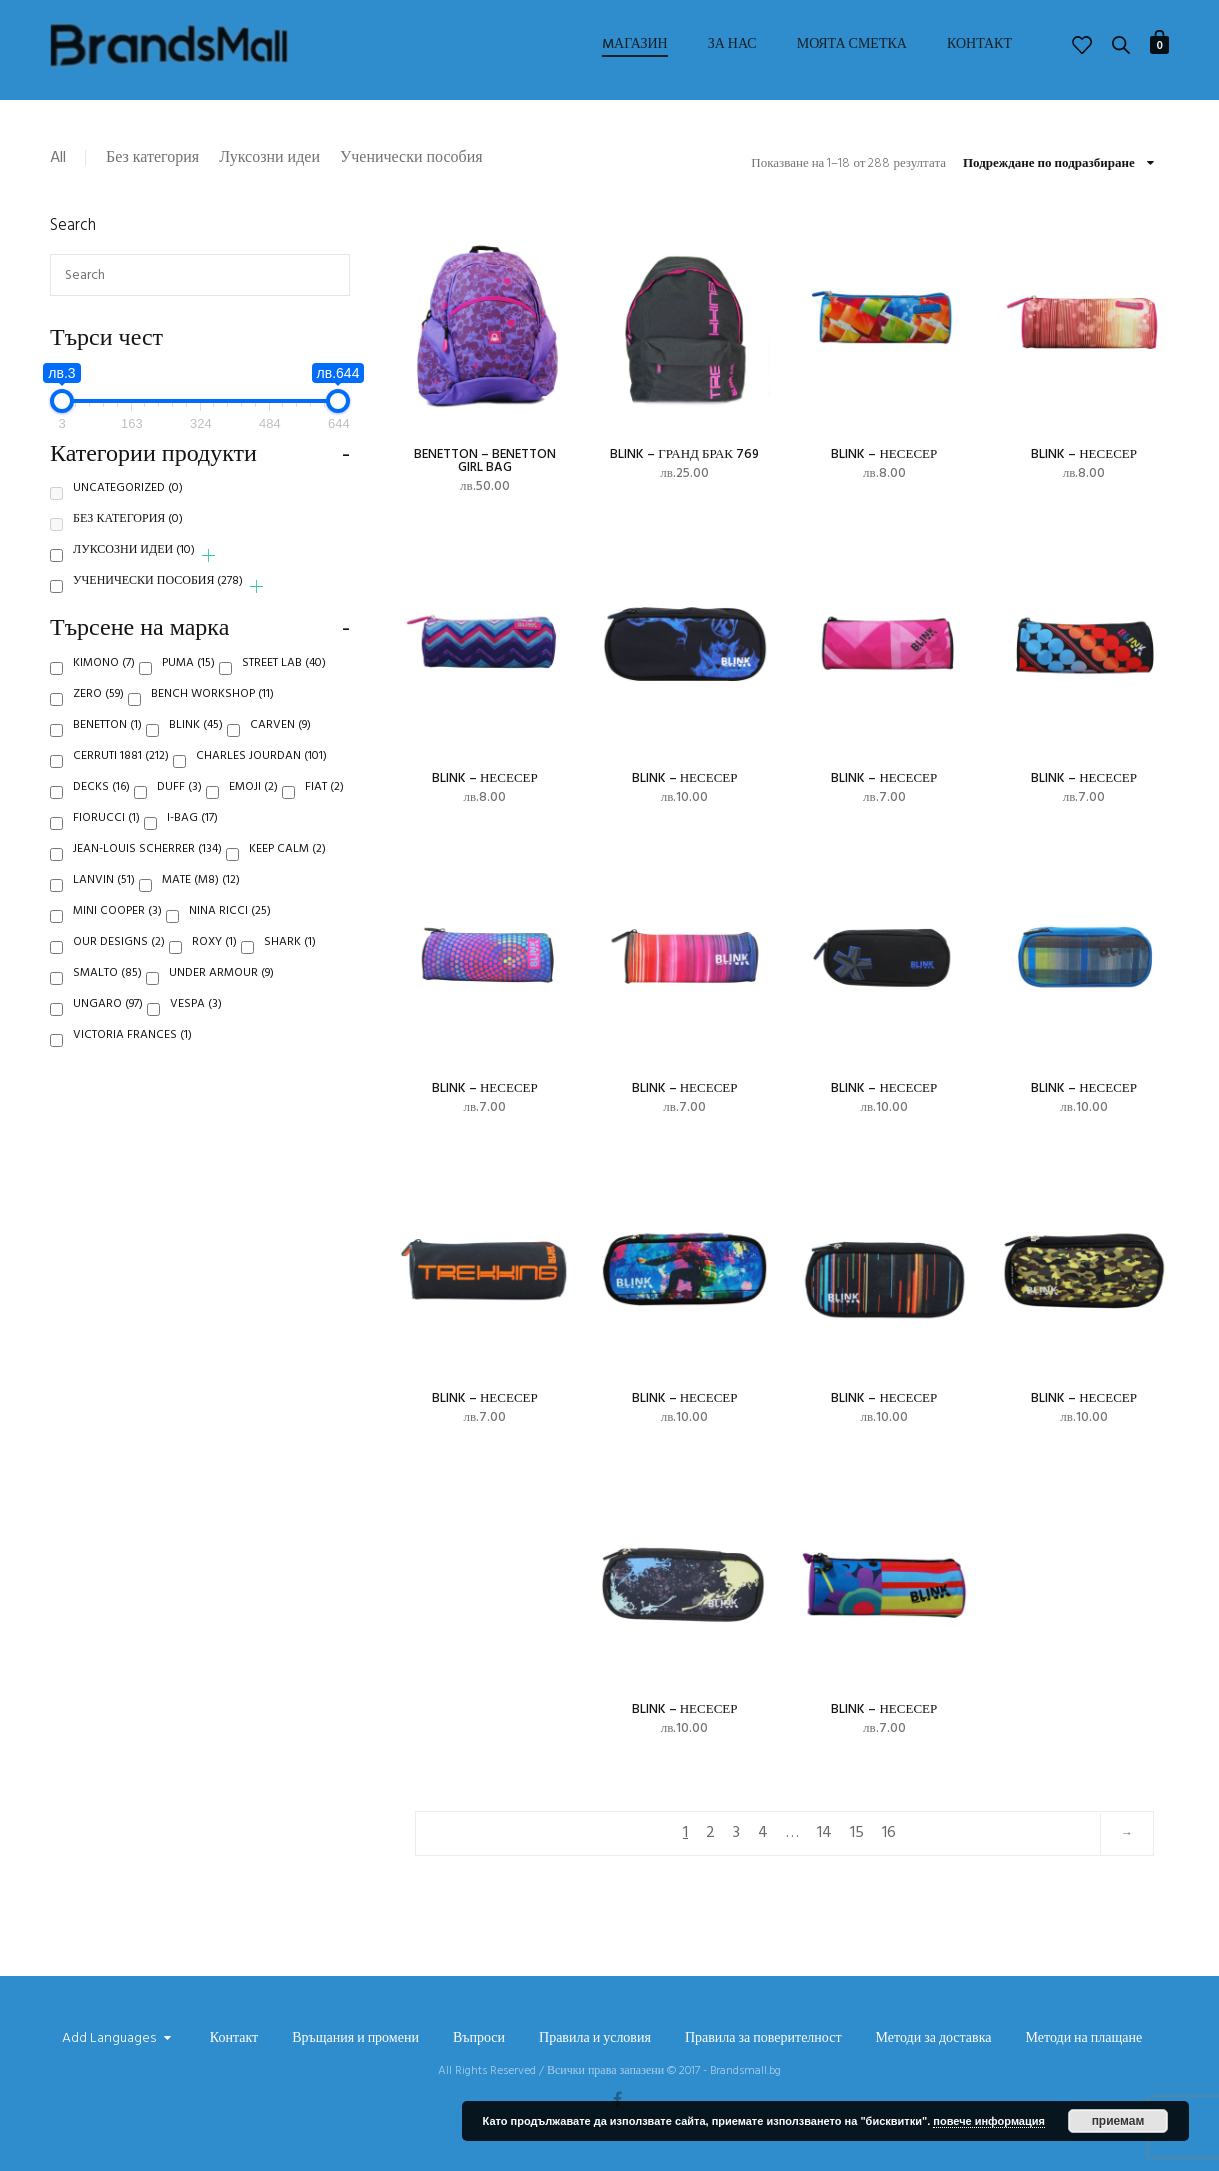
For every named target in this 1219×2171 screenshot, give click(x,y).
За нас (732, 45)
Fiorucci (106, 833)
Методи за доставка (934, 2039)
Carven (280, 740)
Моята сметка (852, 45)
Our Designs (119, 957)
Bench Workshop (212, 709)
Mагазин (635, 45)
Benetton (107, 740)
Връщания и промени (355, 2039)
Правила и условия (595, 2039)
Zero (98, 709)
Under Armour (221, 988)
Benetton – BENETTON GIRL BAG (485, 461)
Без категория (152, 158)
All (58, 158)
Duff (179, 802)
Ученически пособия (411, 158)
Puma (188, 678)
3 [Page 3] (736, 1833)
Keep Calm (287, 864)
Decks (101, 802)
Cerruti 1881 (121, 771)
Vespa (196, 1019)
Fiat (324, 802)
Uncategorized (128, 503)
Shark (290, 957)
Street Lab (284, 678)
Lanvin (104, 895)
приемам (1118, 2121)
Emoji (253, 802)
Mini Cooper (117, 926)
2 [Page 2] (710, 1833)
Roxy (214, 957)
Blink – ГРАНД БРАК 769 (684, 454)
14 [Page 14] (824, 1833)
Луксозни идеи (269, 158)
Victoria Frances (132, 1050)
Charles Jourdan (261, 771)
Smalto (107, 988)
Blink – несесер (884, 454)
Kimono (104, 678)
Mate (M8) (201, 895)
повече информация (989, 2121)
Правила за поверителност (763, 2039)
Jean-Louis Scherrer (147, 864)
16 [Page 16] (889, 1833)
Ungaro (108, 1019)
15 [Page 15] (857, 1833)
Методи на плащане (1084, 2039)
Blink (196, 740)
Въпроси (479, 2039)
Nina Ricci (230, 926)
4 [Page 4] (763, 1833)
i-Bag (192, 833)
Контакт (979, 45)
